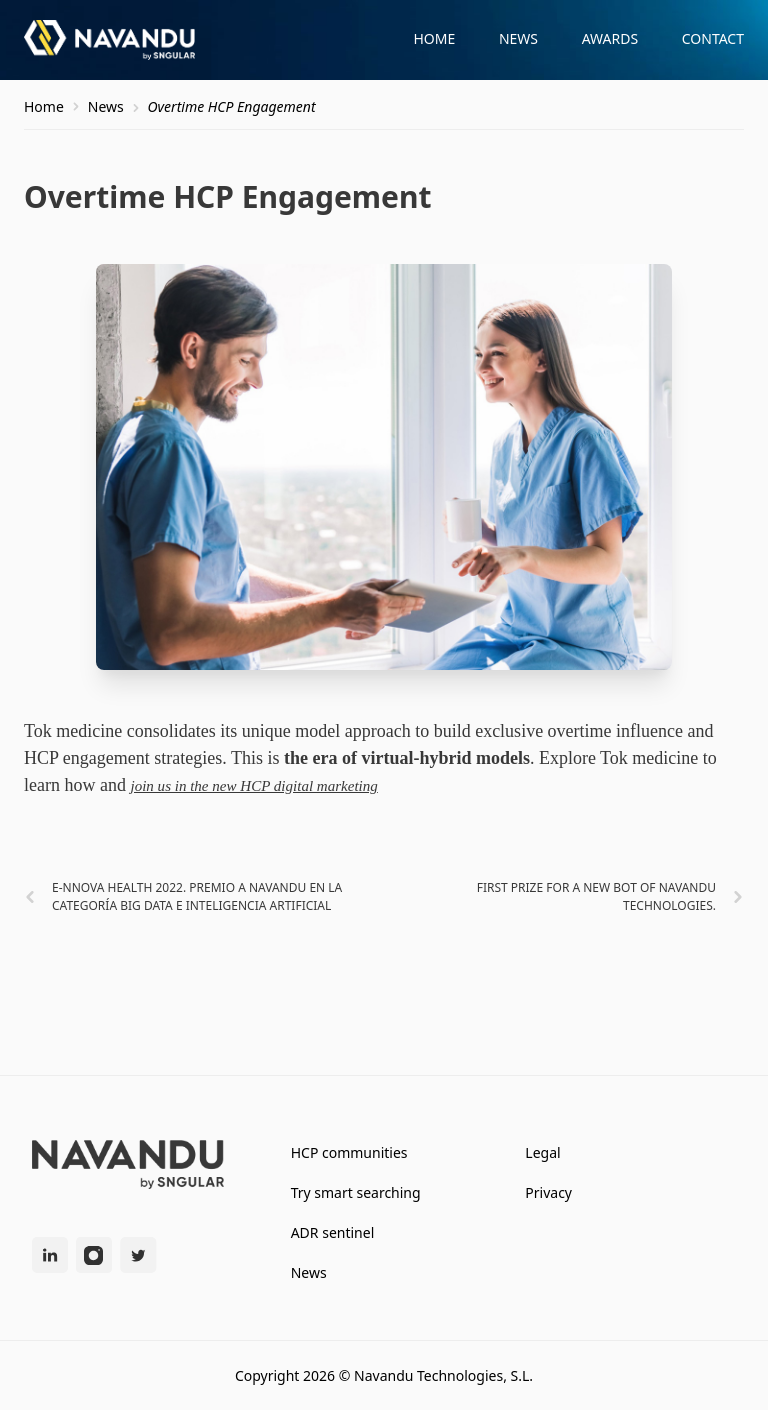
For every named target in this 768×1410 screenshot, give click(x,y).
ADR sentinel (333, 1232)
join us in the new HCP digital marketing (253, 786)
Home (434, 38)
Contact (713, 38)
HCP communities (349, 1152)
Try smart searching (356, 1192)
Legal (542, 1152)
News (518, 38)
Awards (610, 38)
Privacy (548, 1192)
